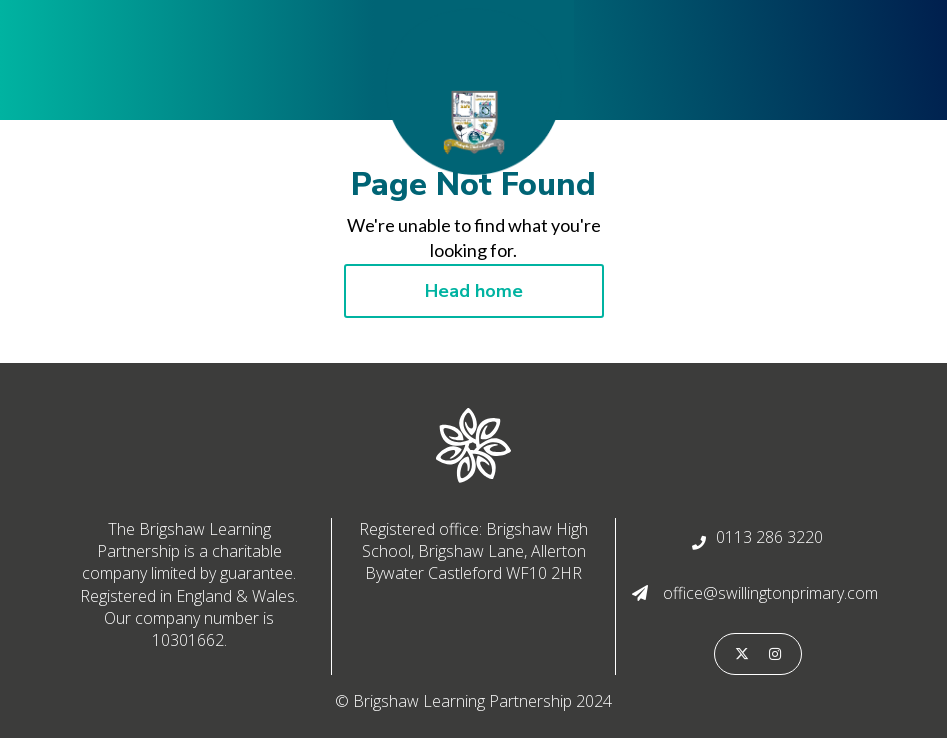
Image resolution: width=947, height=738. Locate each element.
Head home (474, 291)
